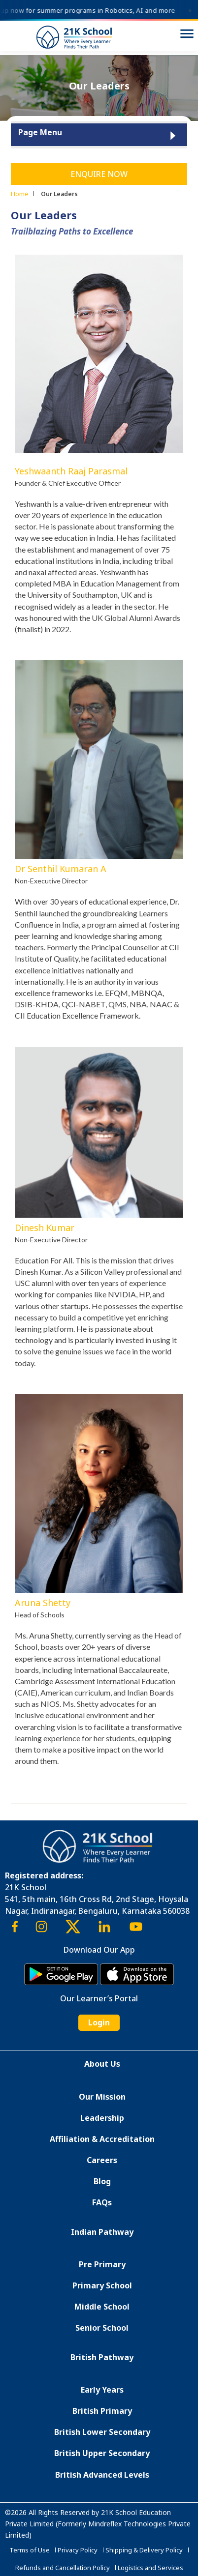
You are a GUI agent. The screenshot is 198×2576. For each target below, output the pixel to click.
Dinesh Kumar (44, 1227)
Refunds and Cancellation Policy (62, 2567)
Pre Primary (102, 2264)
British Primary (102, 2410)
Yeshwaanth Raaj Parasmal (71, 471)
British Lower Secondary (102, 2432)
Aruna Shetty (42, 1603)
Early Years (102, 2389)
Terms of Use (29, 2550)
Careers (102, 2160)
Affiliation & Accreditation (102, 2139)
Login (99, 2022)
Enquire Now (99, 174)
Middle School (102, 2306)
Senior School (102, 2327)
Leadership (102, 2117)
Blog (102, 2181)
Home (20, 193)
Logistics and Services (150, 2567)
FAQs (102, 2202)
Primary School (102, 2285)
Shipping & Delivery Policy (144, 2550)
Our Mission (102, 2096)
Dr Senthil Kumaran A (60, 869)
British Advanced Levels (102, 2474)
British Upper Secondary (102, 2453)
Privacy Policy (78, 2550)
